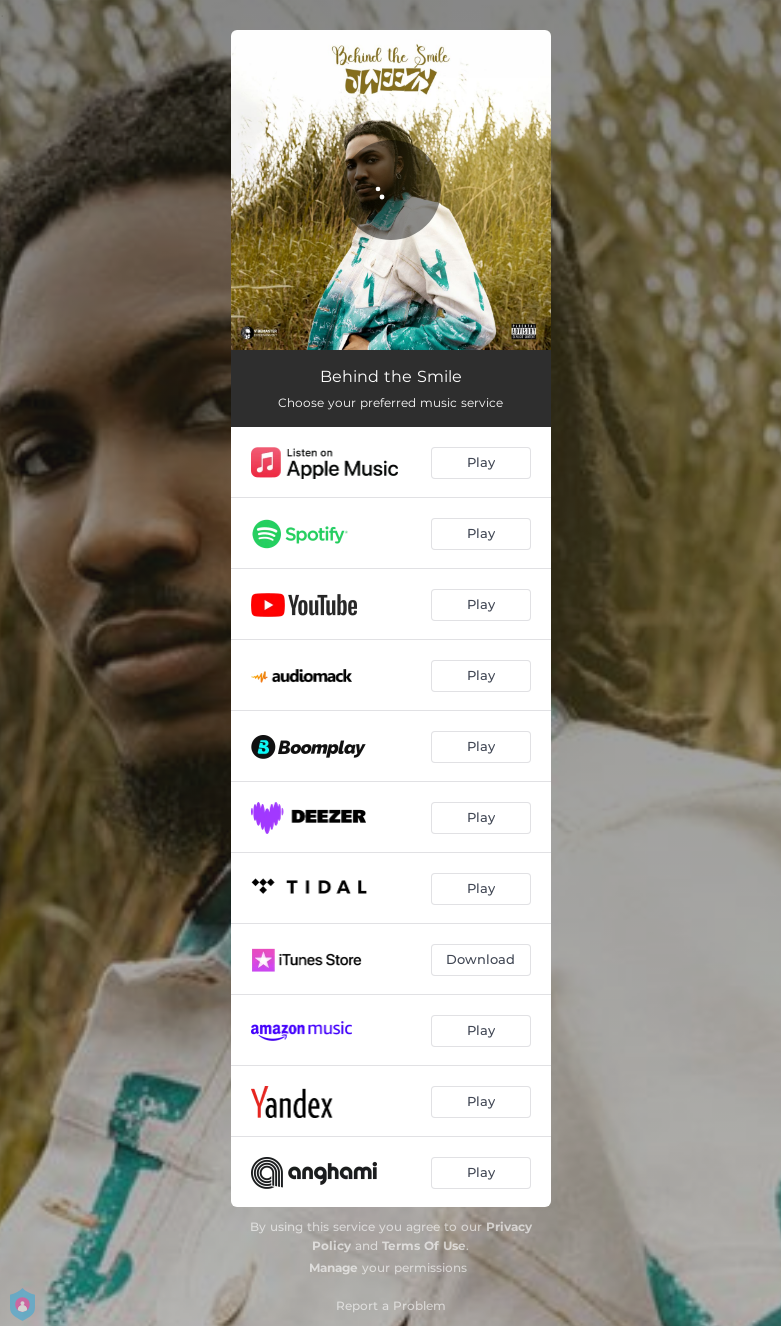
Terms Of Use (424, 1245)
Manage (333, 1267)
